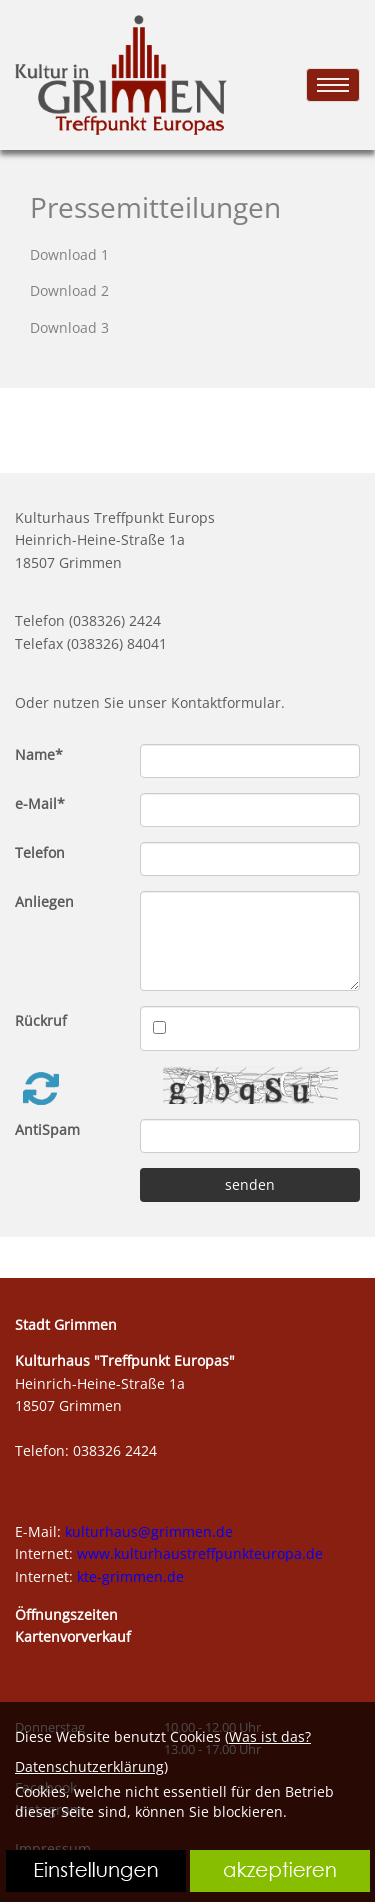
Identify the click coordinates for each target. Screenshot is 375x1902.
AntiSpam (47, 1129)
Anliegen (44, 901)
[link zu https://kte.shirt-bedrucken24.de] (121, 75)
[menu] (333, 85)
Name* (39, 754)
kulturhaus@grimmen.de (149, 1531)
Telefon (40, 852)
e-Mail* (40, 803)
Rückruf (41, 1020)
